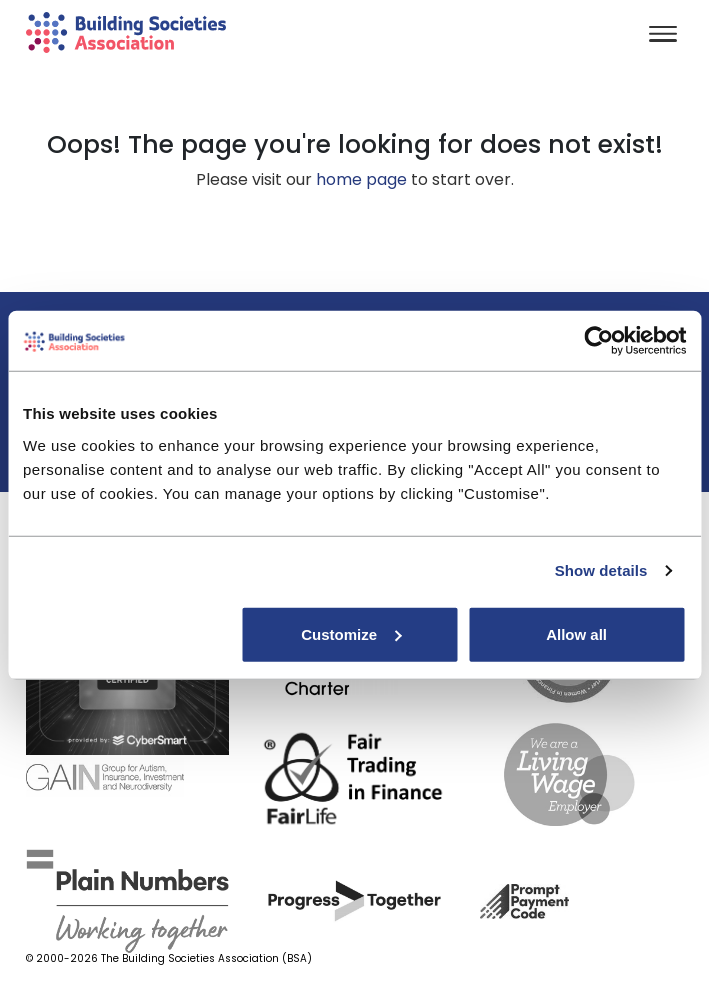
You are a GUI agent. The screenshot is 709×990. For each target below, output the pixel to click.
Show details (601, 570)
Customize (351, 633)
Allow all (576, 633)
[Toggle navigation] (663, 35)
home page (361, 179)
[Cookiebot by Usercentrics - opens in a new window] (598, 341)
